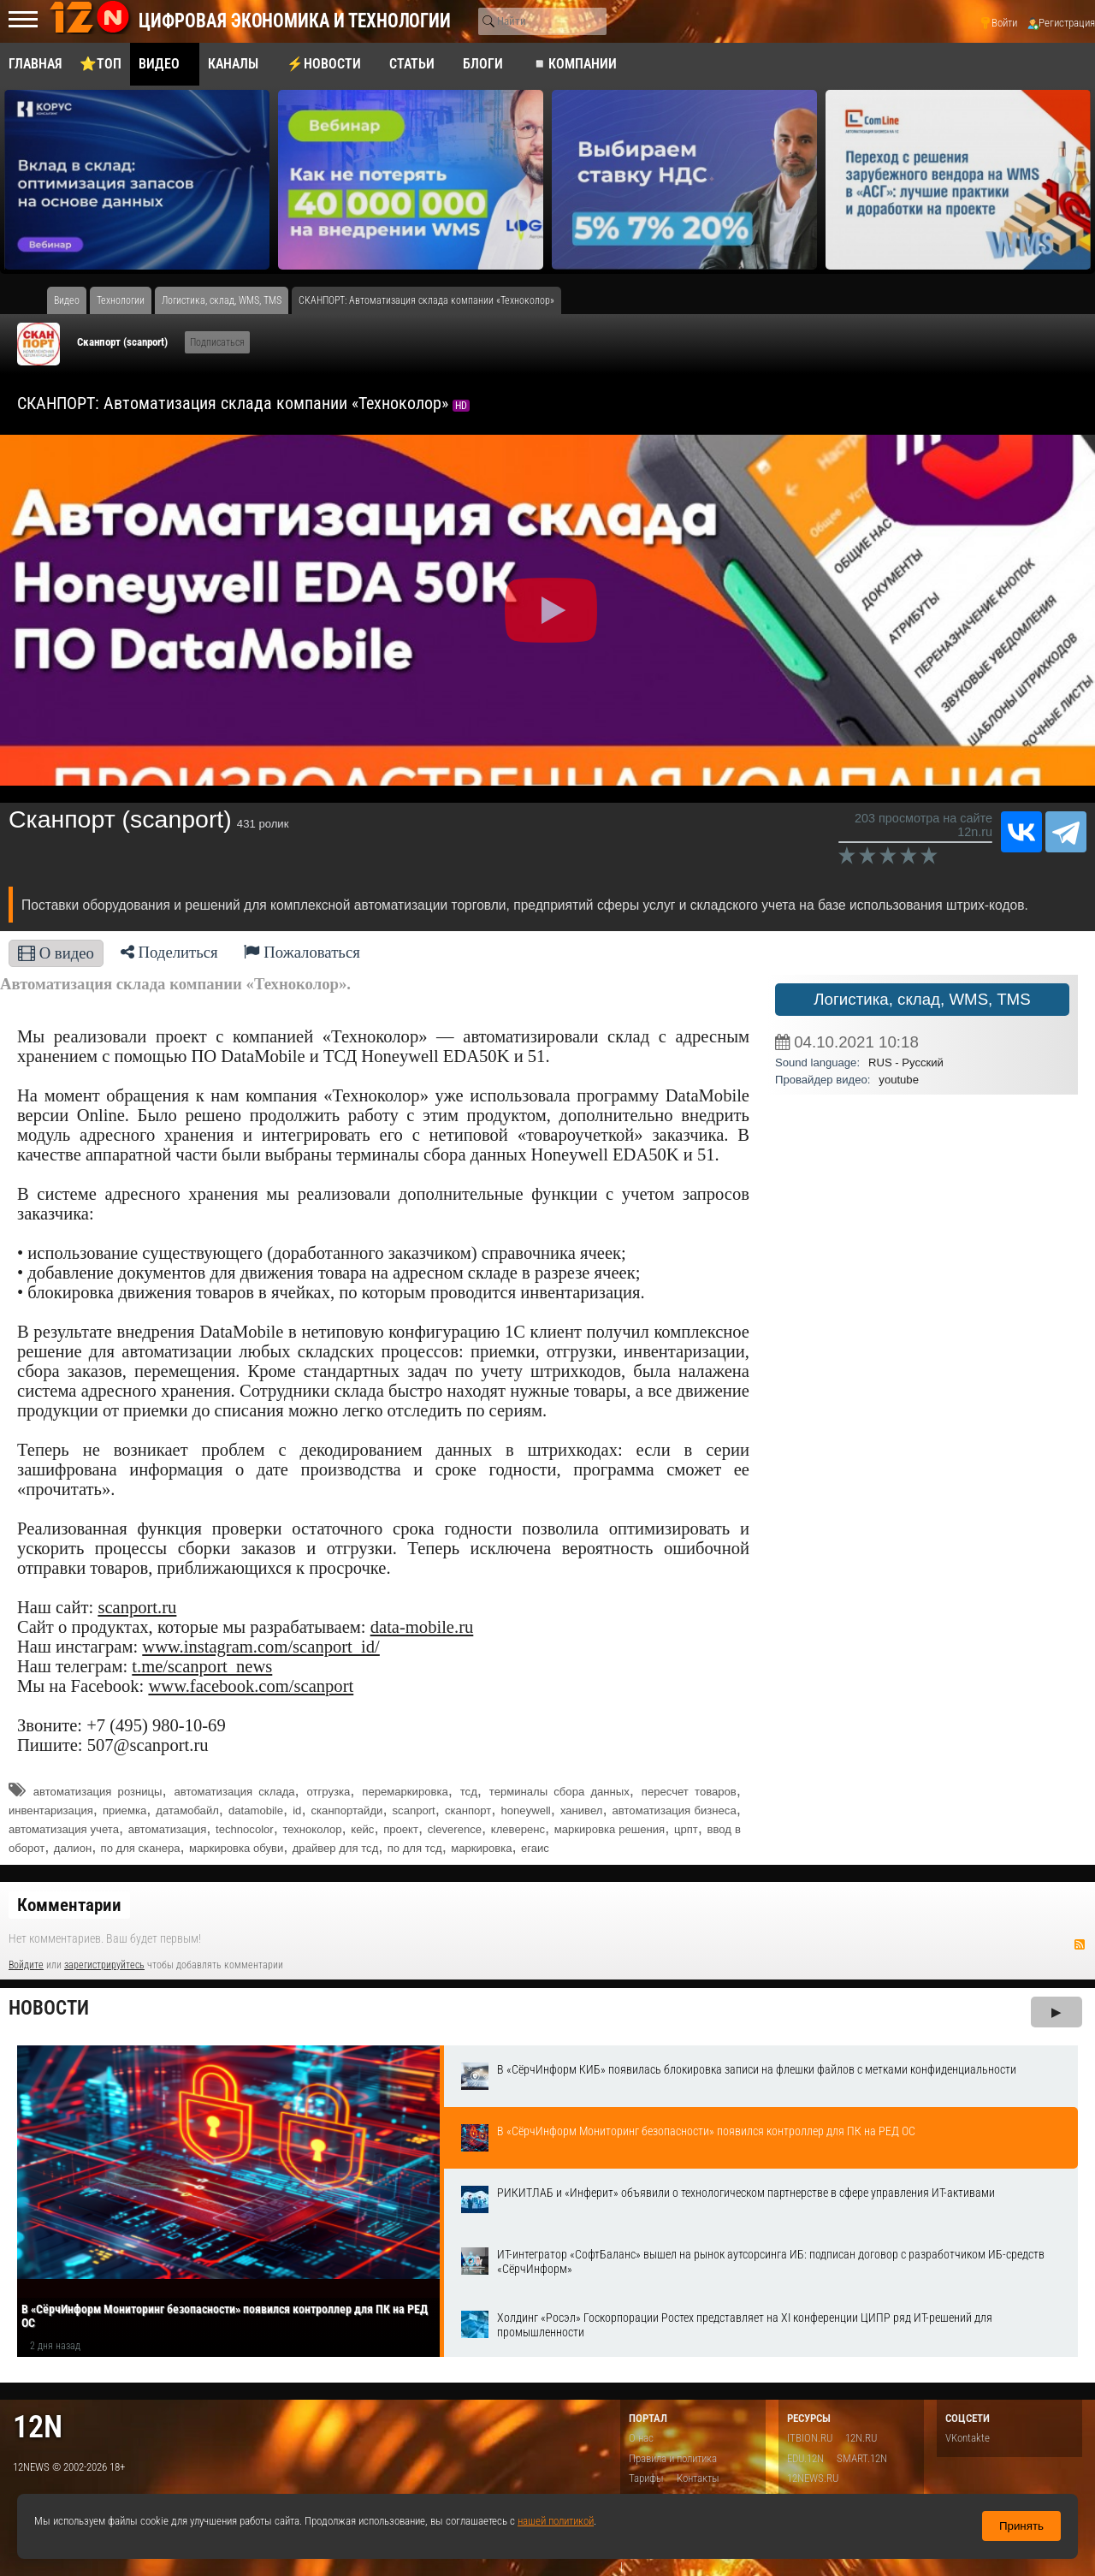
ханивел (581, 1810)
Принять (1021, 2526)
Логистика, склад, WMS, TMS (922, 999)
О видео (56, 953)
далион (73, 1848)
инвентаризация (51, 1810)
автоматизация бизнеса (675, 1810)
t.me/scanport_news (202, 1666)
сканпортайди (347, 1810)
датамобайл (187, 1810)
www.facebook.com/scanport (250, 1686)
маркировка (481, 1848)
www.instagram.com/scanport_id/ (261, 1646)
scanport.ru (137, 1607)
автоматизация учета (64, 1829)
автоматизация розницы (98, 1791)
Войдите (26, 1965)
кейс (362, 1829)
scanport (414, 1810)
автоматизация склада (235, 1791)
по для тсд (415, 1848)
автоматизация (167, 1829)
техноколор (311, 1829)
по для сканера (141, 1848)
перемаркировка (404, 1791)
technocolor (245, 1829)
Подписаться (217, 342)
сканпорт (468, 1810)
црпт (686, 1829)
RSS (1079, 1944)
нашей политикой (556, 2520)
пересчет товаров (689, 1791)
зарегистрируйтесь (104, 1965)
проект (400, 1829)
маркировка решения (609, 1829)
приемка (124, 1810)
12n (37, 2427)
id (297, 1810)
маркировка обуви (236, 1848)
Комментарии (69, 1905)
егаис (535, 1848)
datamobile (255, 1810)
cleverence (455, 1829)
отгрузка (329, 1791)
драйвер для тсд (336, 1848)
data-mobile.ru (422, 1626)
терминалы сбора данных (559, 1791)
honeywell (526, 1810)
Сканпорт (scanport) (122, 341)
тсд (468, 1791)
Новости (49, 2008)
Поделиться (169, 952)
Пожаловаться (302, 952)
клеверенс (518, 1829)
